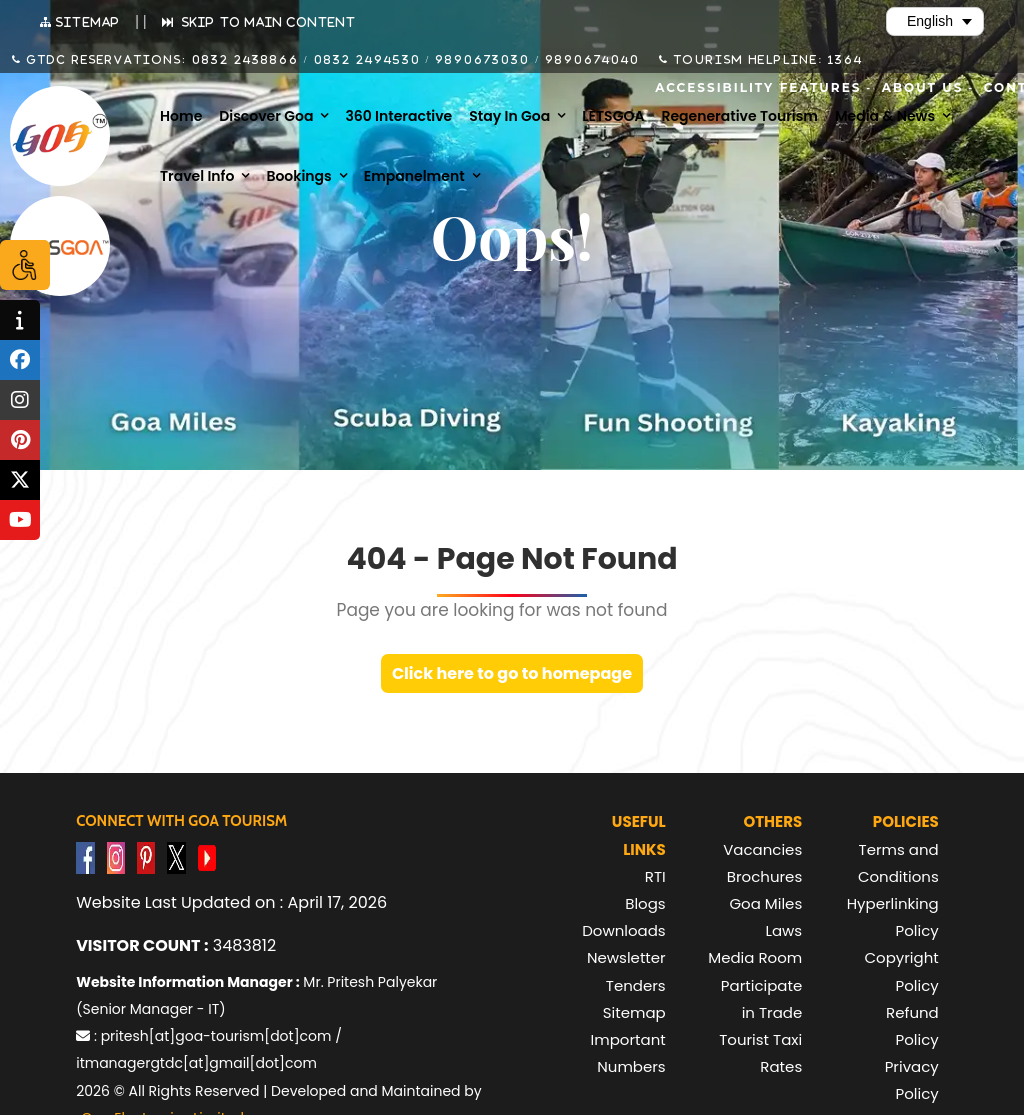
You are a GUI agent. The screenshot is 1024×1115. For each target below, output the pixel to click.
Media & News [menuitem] (885, 116)
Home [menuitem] (181, 116)
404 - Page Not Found (511, 559)
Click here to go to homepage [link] (512, 673)
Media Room (755, 957)
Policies (906, 821)
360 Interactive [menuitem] (398, 116)
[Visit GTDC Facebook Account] (85, 857)
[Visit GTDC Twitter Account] (176, 857)
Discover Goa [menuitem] (266, 116)
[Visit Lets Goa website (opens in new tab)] (60, 246)
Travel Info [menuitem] (197, 176)
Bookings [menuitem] (298, 176)
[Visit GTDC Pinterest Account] (146, 857)
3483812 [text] (176, 945)
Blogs (645, 903)
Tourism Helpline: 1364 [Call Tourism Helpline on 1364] (766, 59)
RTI (655, 876)
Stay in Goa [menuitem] (509, 116)
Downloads (624, 930)
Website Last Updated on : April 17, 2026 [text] (231, 902)
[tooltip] (20, 320)
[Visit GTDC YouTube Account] (207, 857)
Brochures (764, 876)
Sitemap (634, 1012)
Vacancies (762, 849)
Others (772, 821)
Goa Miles (765, 903)
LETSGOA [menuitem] (613, 116)
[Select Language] (935, 21)
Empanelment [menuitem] (414, 176)
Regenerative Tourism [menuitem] (739, 116)
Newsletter (626, 957)
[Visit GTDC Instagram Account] (116, 857)
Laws (783, 930)
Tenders (636, 985)
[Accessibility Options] (25, 265)
